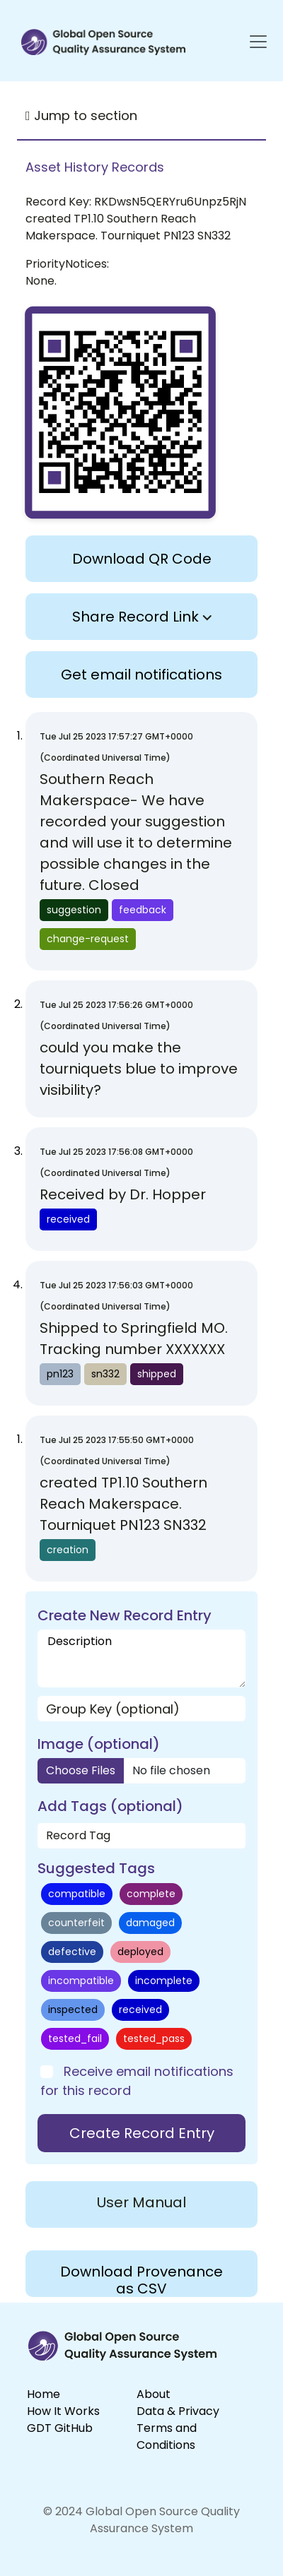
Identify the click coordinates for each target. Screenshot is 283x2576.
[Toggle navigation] (250, 41)
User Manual (141, 2202)
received (140, 2009)
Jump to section (81, 115)
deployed (140, 1952)
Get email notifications (141, 674)
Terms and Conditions (167, 2436)
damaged (150, 1923)
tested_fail (75, 2038)
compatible (76, 1894)
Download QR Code (142, 559)
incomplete (163, 1980)
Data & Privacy (178, 2411)
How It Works (63, 2411)
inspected (73, 2009)
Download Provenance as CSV (141, 2279)
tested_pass (154, 2038)
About (154, 2394)
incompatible (81, 1980)
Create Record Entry (141, 2133)
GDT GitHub (60, 2428)
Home (43, 2394)
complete (151, 1894)
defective (72, 1952)
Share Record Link (142, 617)
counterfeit (76, 1923)
